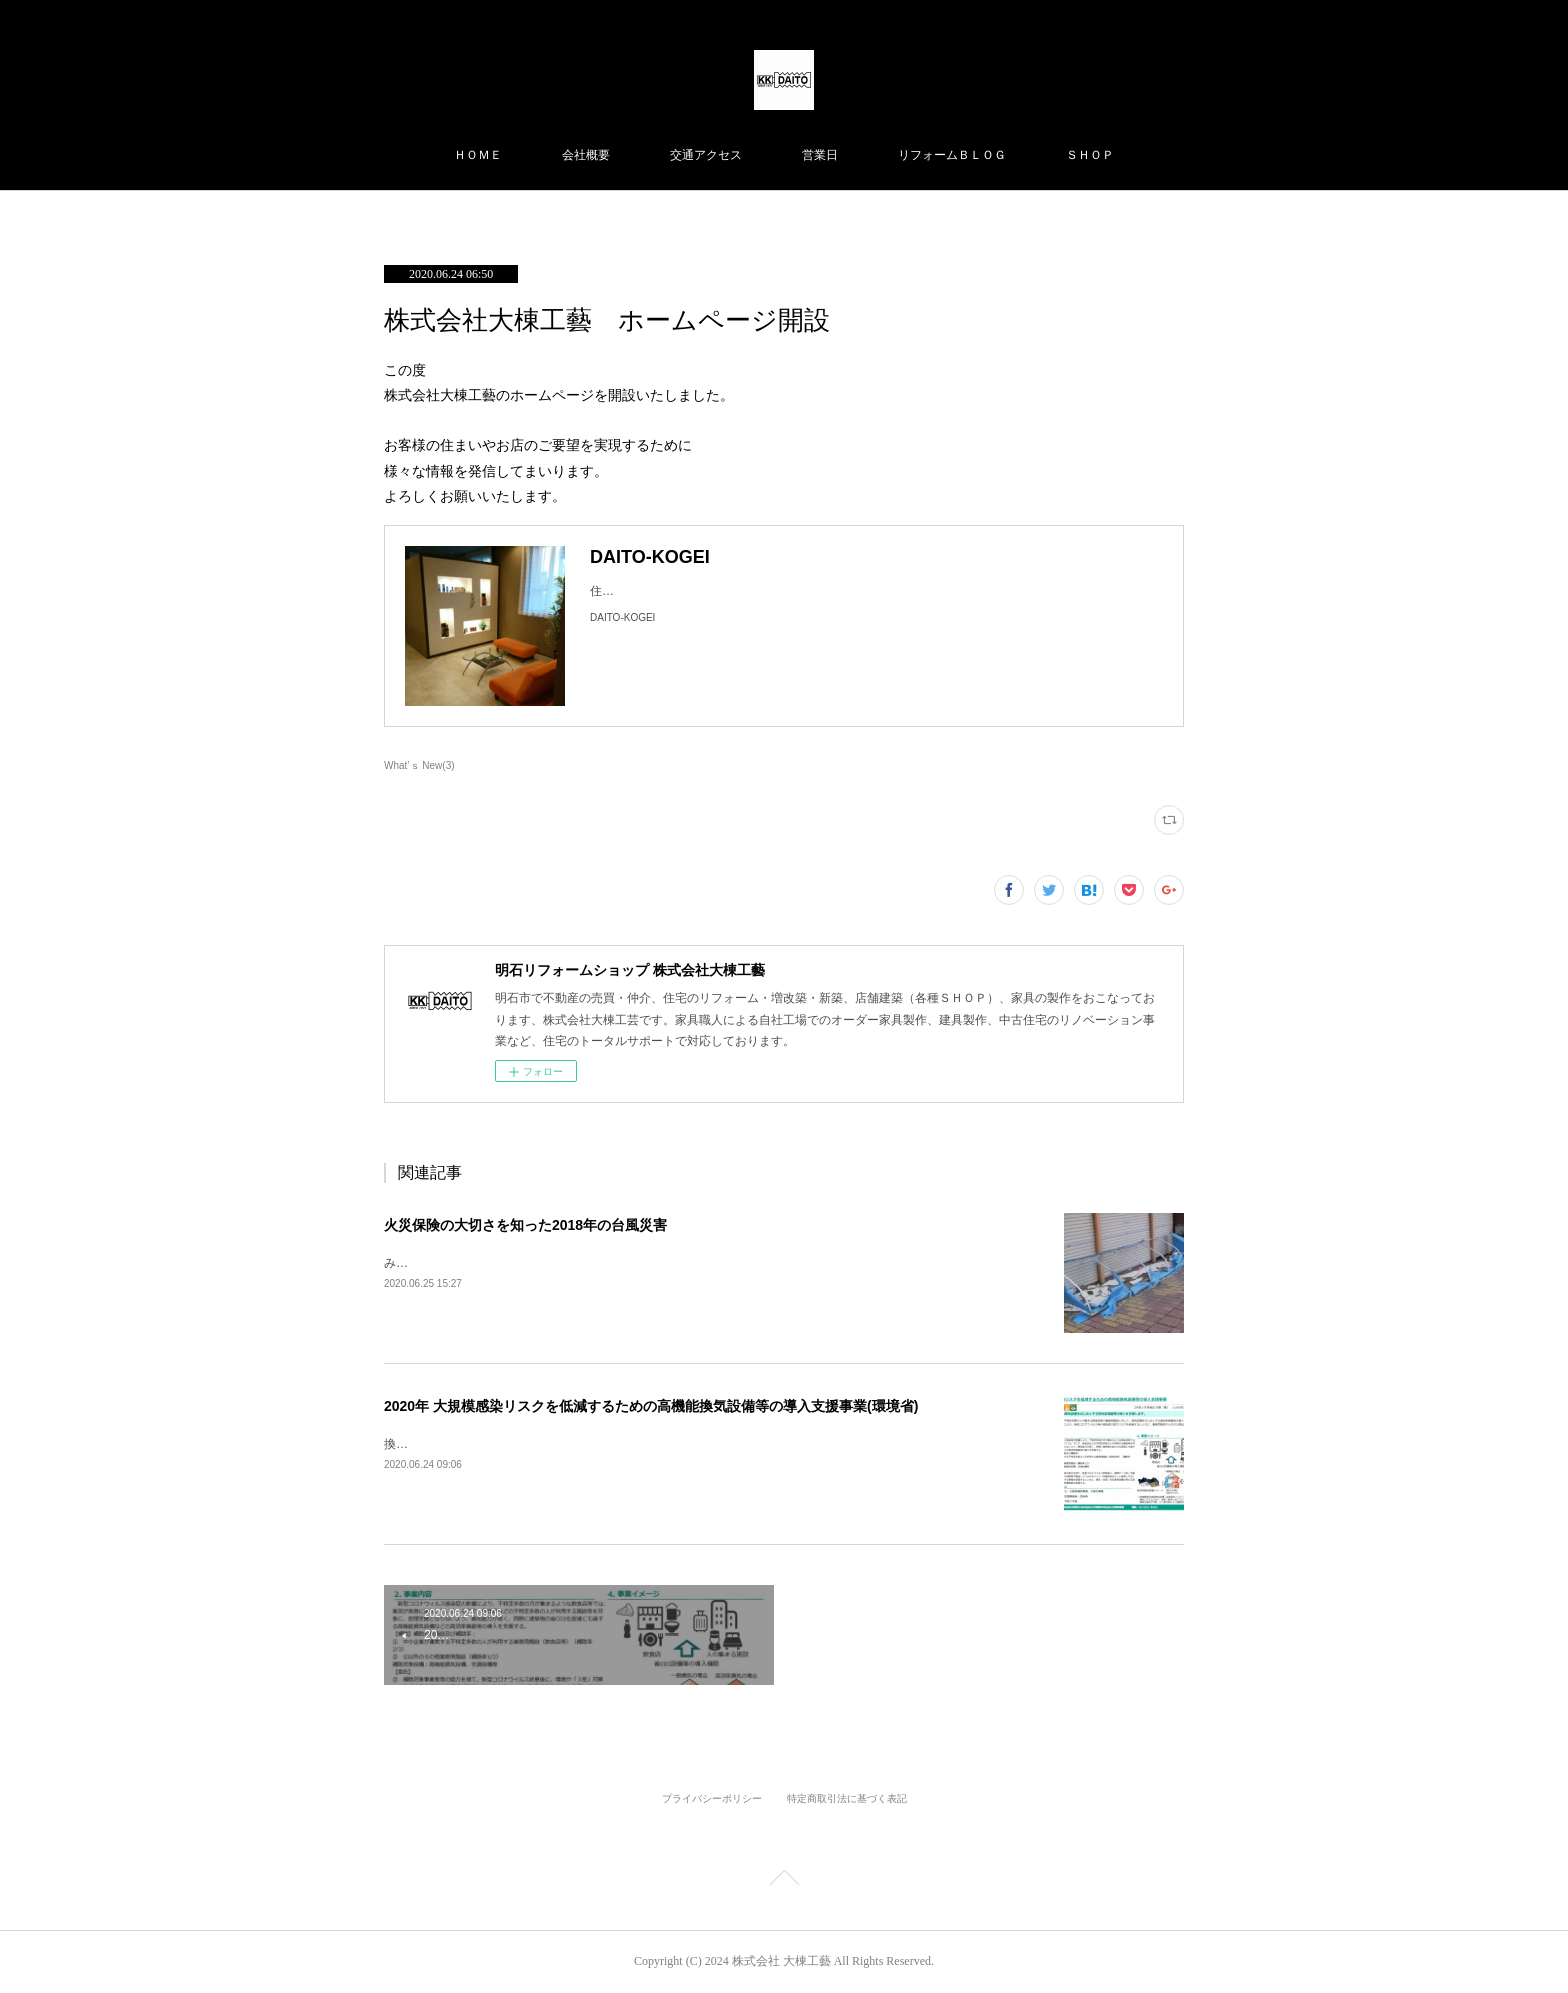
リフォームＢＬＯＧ (952, 155)
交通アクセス (706, 155)
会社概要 (586, 155)
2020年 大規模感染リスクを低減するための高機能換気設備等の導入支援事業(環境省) (651, 1406)
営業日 (820, 155)
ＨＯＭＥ (478, 155)
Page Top (784, 1881)
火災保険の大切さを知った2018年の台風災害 (525, 1225)
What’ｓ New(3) (419, 765)
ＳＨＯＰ (1090, 155)
